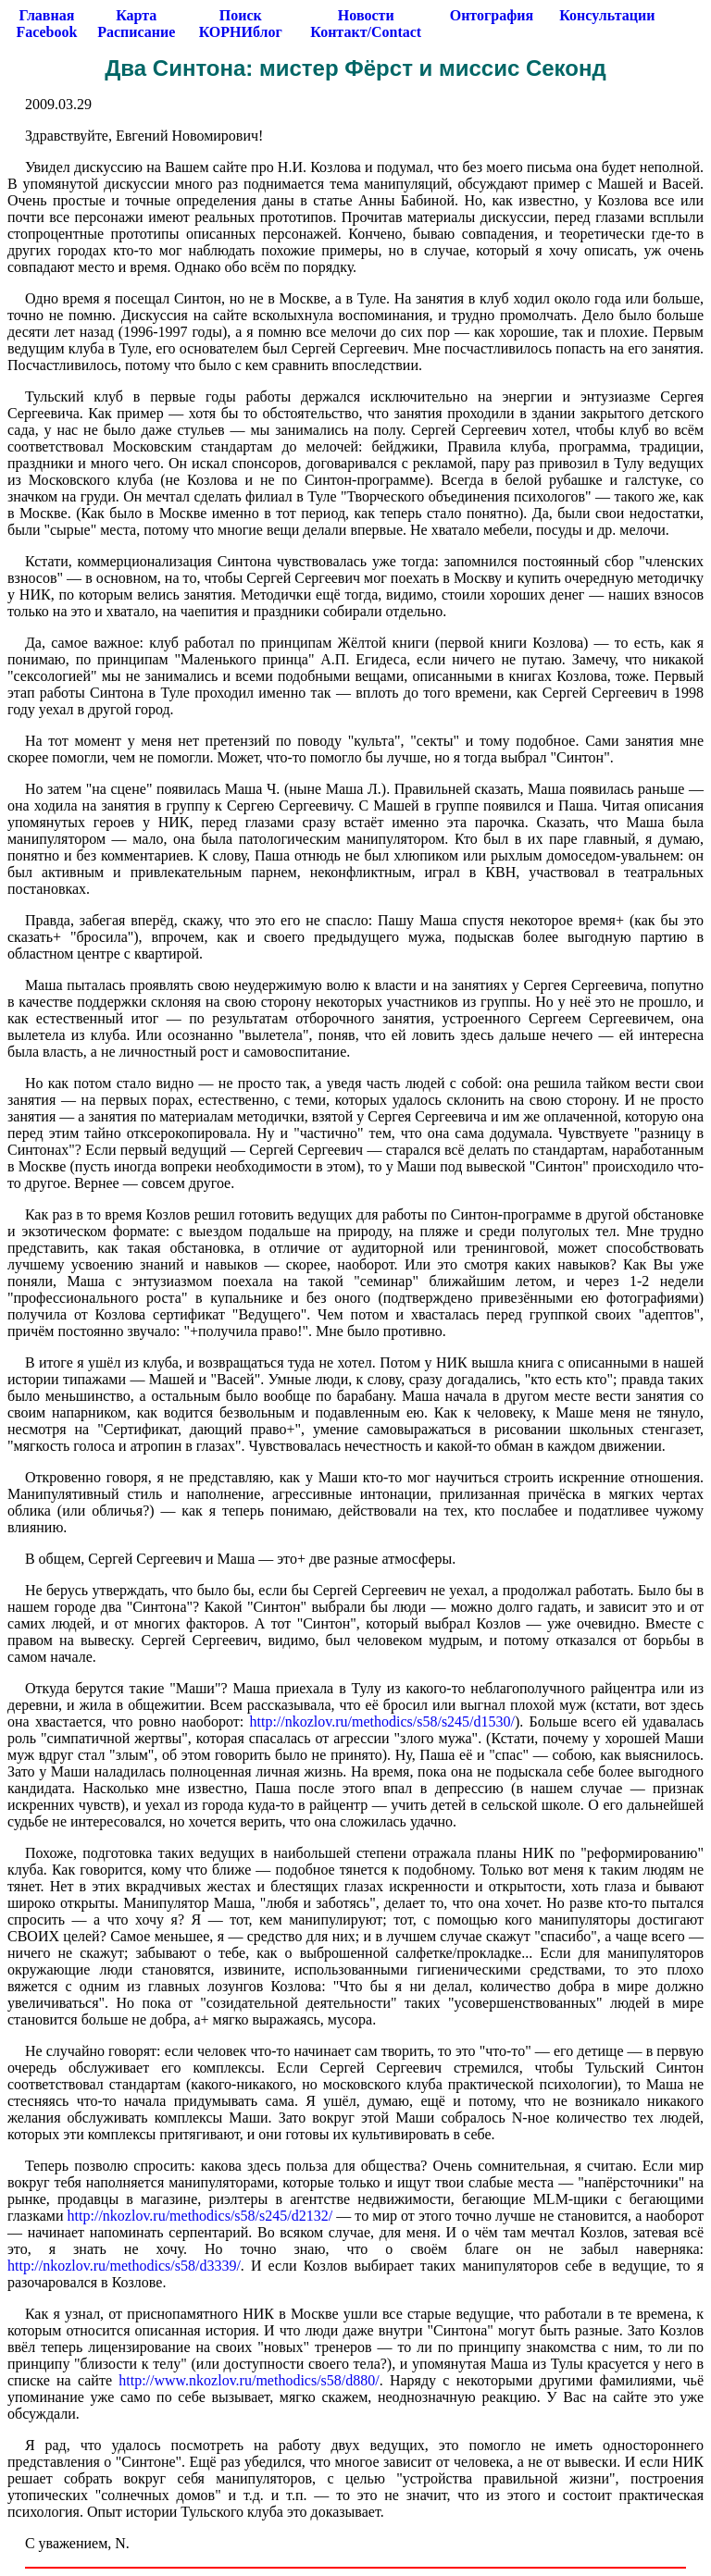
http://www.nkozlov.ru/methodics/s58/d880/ (248, 2380)
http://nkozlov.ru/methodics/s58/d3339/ (124, 2265)
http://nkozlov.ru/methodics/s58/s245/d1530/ (382, 1721)
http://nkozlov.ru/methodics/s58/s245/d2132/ (200, 2215)
